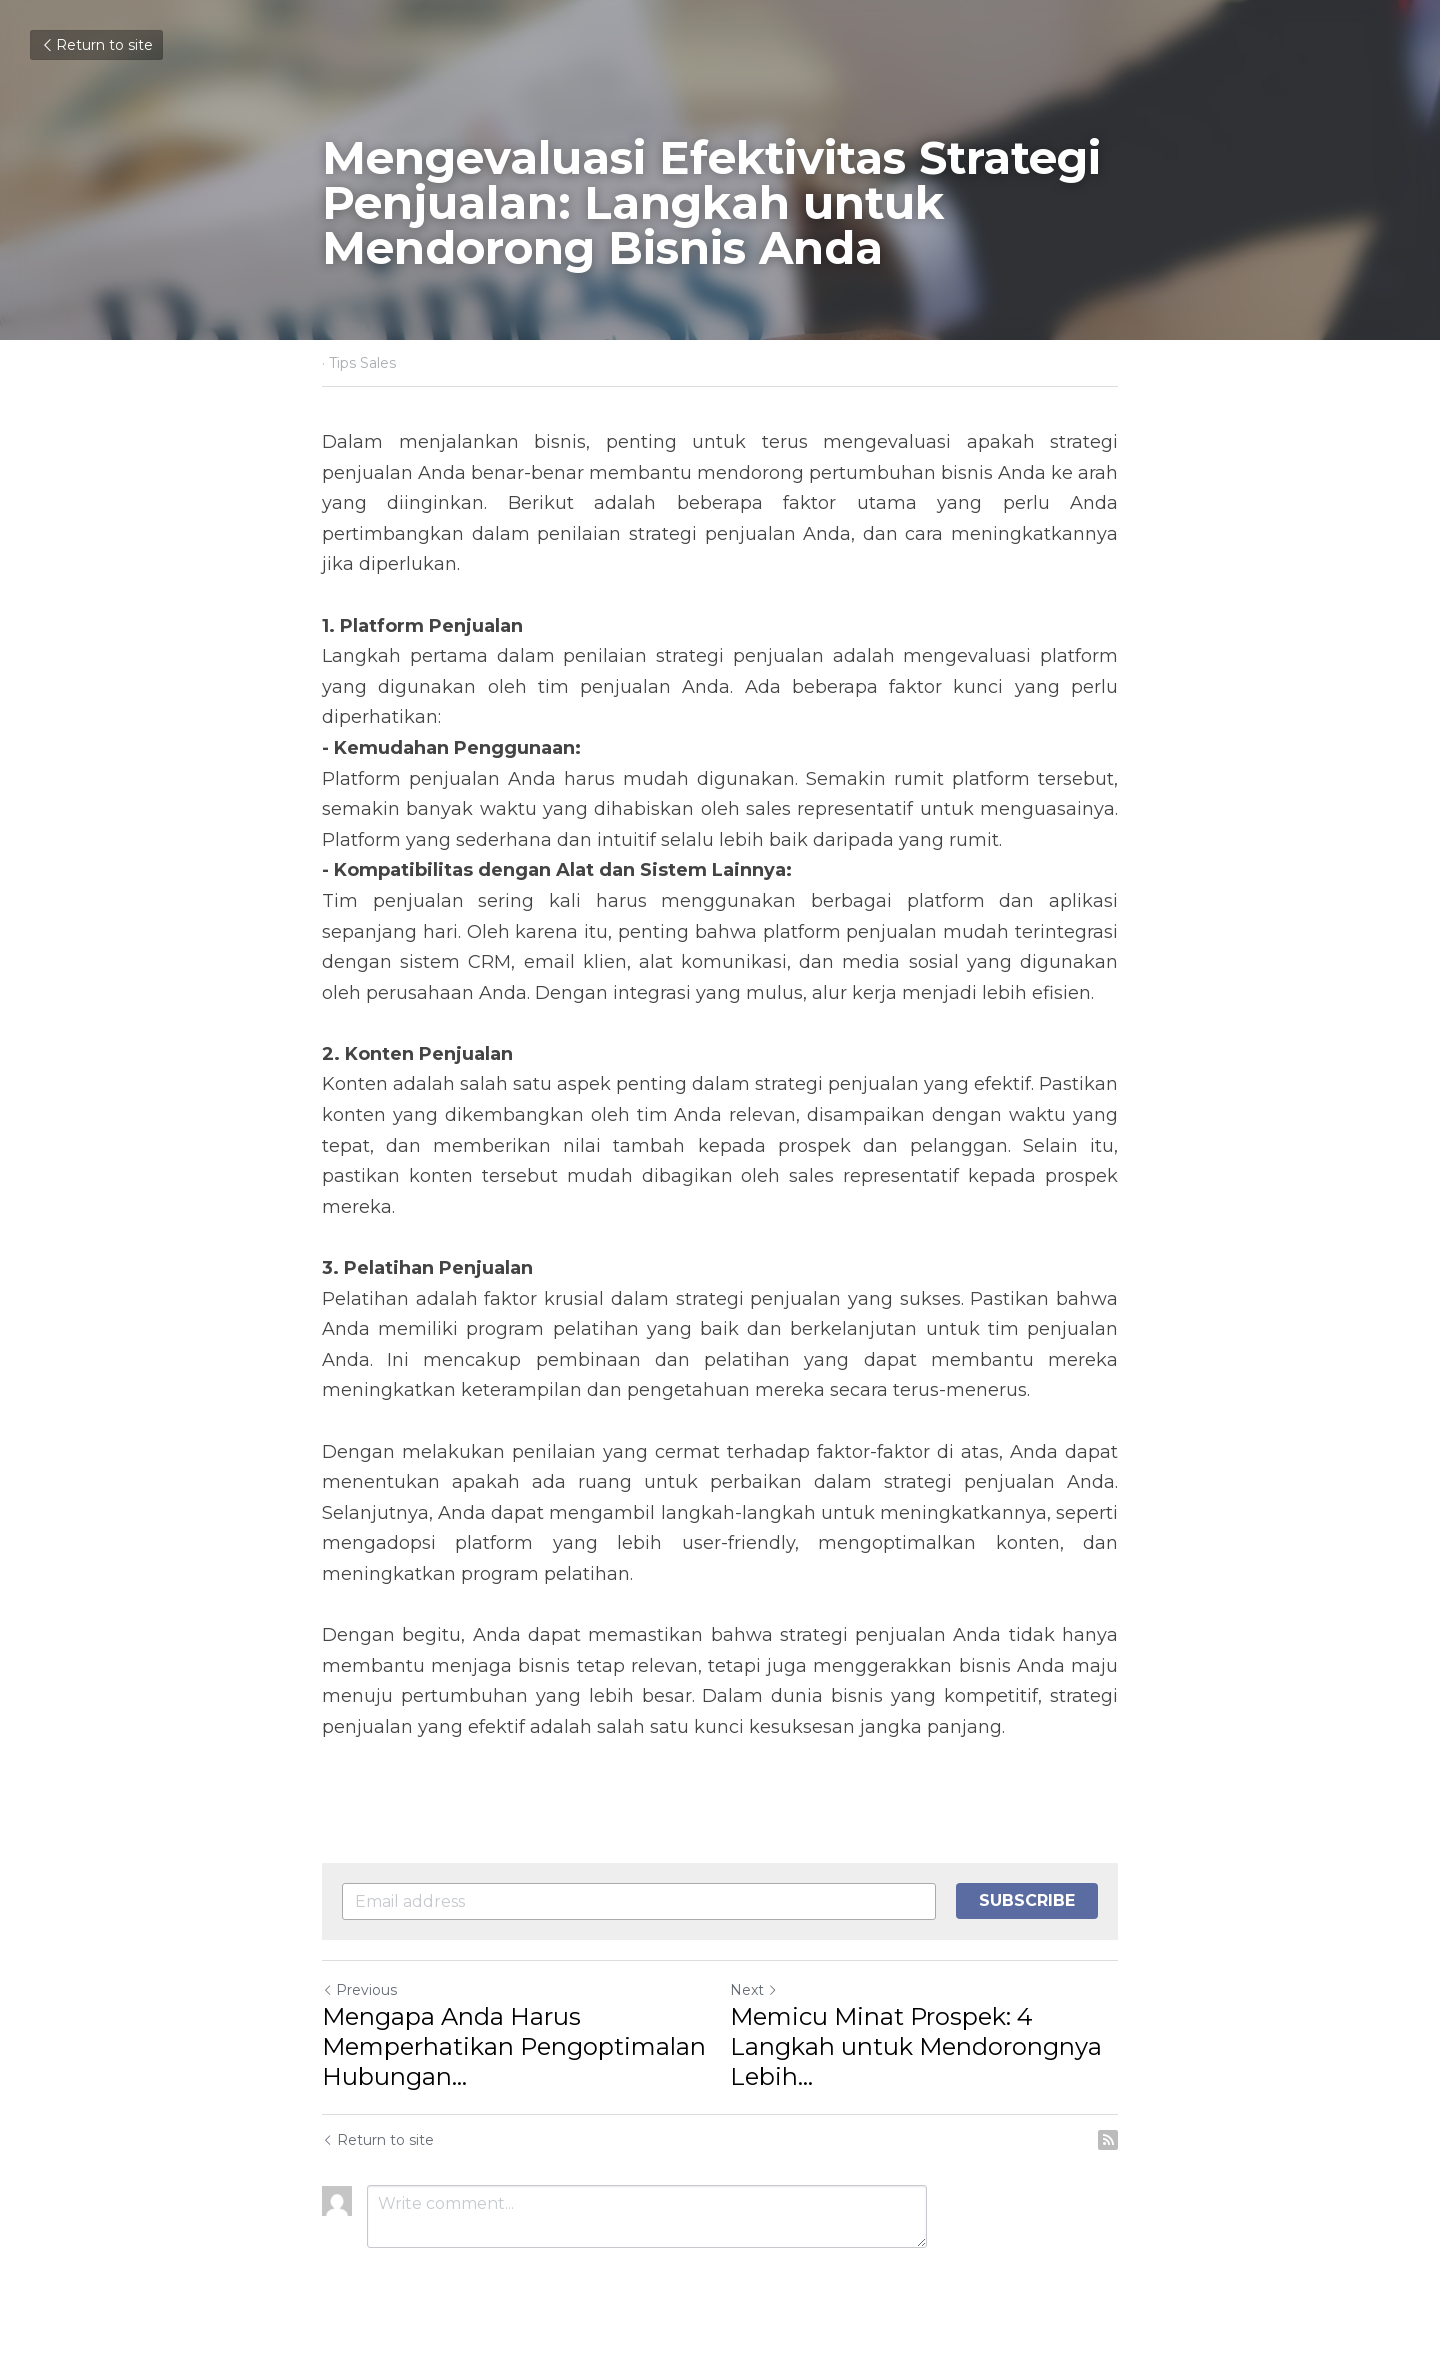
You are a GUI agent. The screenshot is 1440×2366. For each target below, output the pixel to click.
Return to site (96, 45)
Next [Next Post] (754, 1990)
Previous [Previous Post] (359, 1990)
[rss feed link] (1108, 2140)
